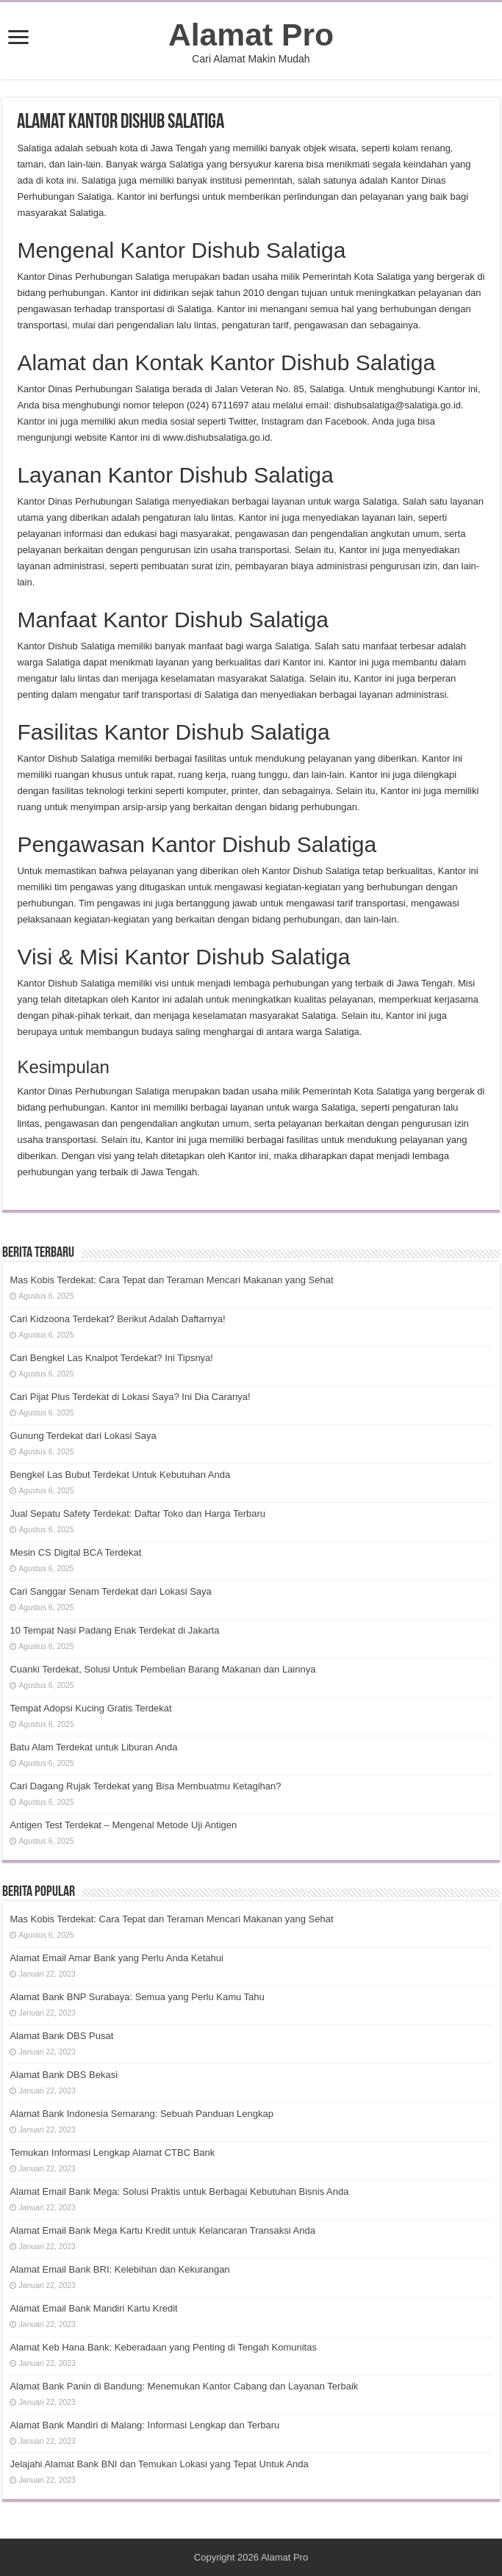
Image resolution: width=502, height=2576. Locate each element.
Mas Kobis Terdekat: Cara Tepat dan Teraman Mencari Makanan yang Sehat (171, 1279)
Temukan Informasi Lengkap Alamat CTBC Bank (112, 2152)
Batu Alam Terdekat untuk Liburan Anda (93, 1747)
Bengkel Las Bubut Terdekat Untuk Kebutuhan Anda (120, 1474)
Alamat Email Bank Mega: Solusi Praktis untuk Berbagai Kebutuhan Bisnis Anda (179, 2191)
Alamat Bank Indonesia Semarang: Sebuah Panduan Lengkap (141, 2113)
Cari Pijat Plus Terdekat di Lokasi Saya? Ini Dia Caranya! (130, 1396)
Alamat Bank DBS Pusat (61, 2035)
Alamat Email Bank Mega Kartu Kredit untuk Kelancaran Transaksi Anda (162, 2230)
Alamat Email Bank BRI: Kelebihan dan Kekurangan (119, 2269)
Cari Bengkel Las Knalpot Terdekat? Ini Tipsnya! (111, 1357)
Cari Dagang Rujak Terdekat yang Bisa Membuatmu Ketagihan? (145, 1786)
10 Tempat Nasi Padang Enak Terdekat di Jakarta (114, 1630)
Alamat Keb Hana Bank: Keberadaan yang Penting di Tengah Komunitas (163, 2347)
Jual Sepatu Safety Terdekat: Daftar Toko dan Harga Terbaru (137, 1513)
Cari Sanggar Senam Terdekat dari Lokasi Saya (110, 1591)
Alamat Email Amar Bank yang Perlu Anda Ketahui (116, 1957)
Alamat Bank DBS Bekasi (64, 2074)
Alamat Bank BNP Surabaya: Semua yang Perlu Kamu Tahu (137, 1996)
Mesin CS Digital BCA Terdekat (75, 1552)
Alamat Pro (251, 34)
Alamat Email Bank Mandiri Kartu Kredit (93, 2308)
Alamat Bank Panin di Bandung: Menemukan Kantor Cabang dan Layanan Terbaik (184, 2386)
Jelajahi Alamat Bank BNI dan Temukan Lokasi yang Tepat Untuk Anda (159, 2463)
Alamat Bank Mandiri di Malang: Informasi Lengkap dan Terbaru (144, 2425)
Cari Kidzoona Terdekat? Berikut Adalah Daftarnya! (117, 1318)
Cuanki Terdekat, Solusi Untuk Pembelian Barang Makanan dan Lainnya (162, 1669)
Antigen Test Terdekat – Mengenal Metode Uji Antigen (123, 1824)
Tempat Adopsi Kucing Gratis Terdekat (90, 1708)
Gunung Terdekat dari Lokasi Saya (83, 1435)
